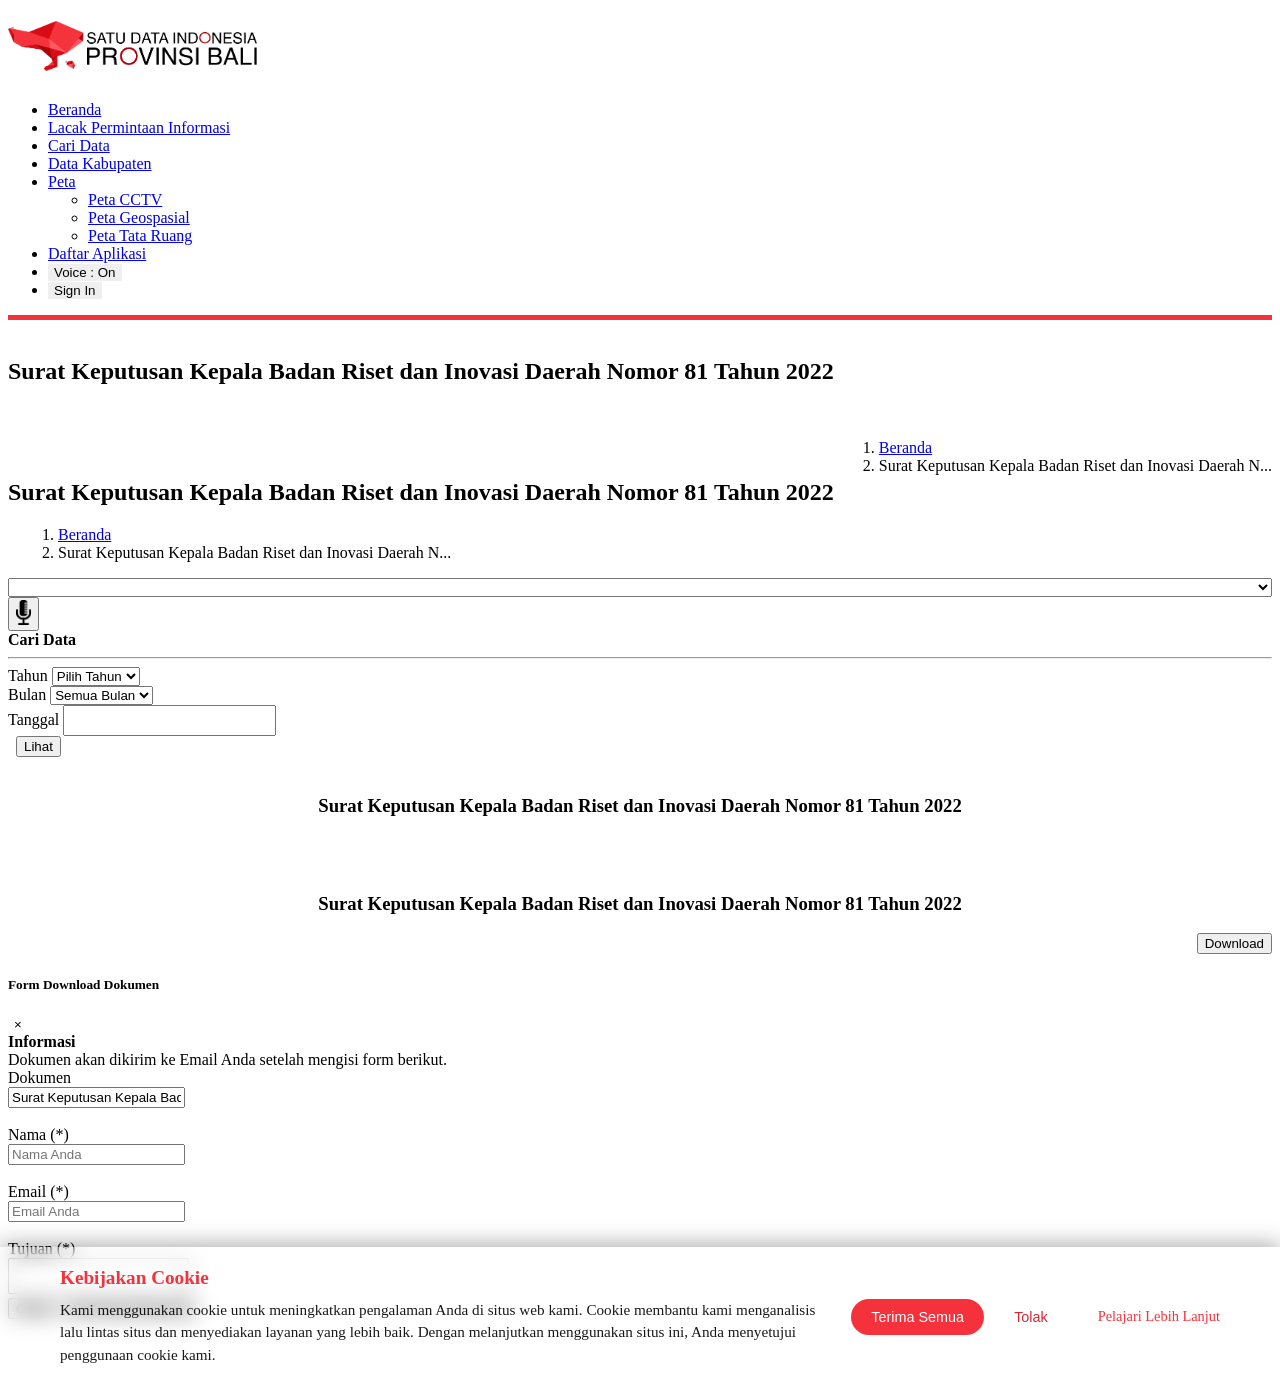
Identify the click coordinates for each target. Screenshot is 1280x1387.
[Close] (18, 1024)
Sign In (75, 290)
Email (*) (38, 1191)
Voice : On (85, 272)
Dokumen (39, 1077)
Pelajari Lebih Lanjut (1159, 1316)
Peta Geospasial (139, 217)
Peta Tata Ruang (140, 235)
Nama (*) (38, 1134)
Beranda (74, 109)
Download (1234, 943)
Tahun (28, 675)
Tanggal (33, 719)
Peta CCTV (125, 199)
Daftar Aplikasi (97, 253)
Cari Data (79, 145)
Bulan (27, 694)
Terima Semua (917, 1317)
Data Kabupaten (100, 163)
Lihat (38, 746)
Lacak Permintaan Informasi (139, 127)
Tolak (1031, 1317)
